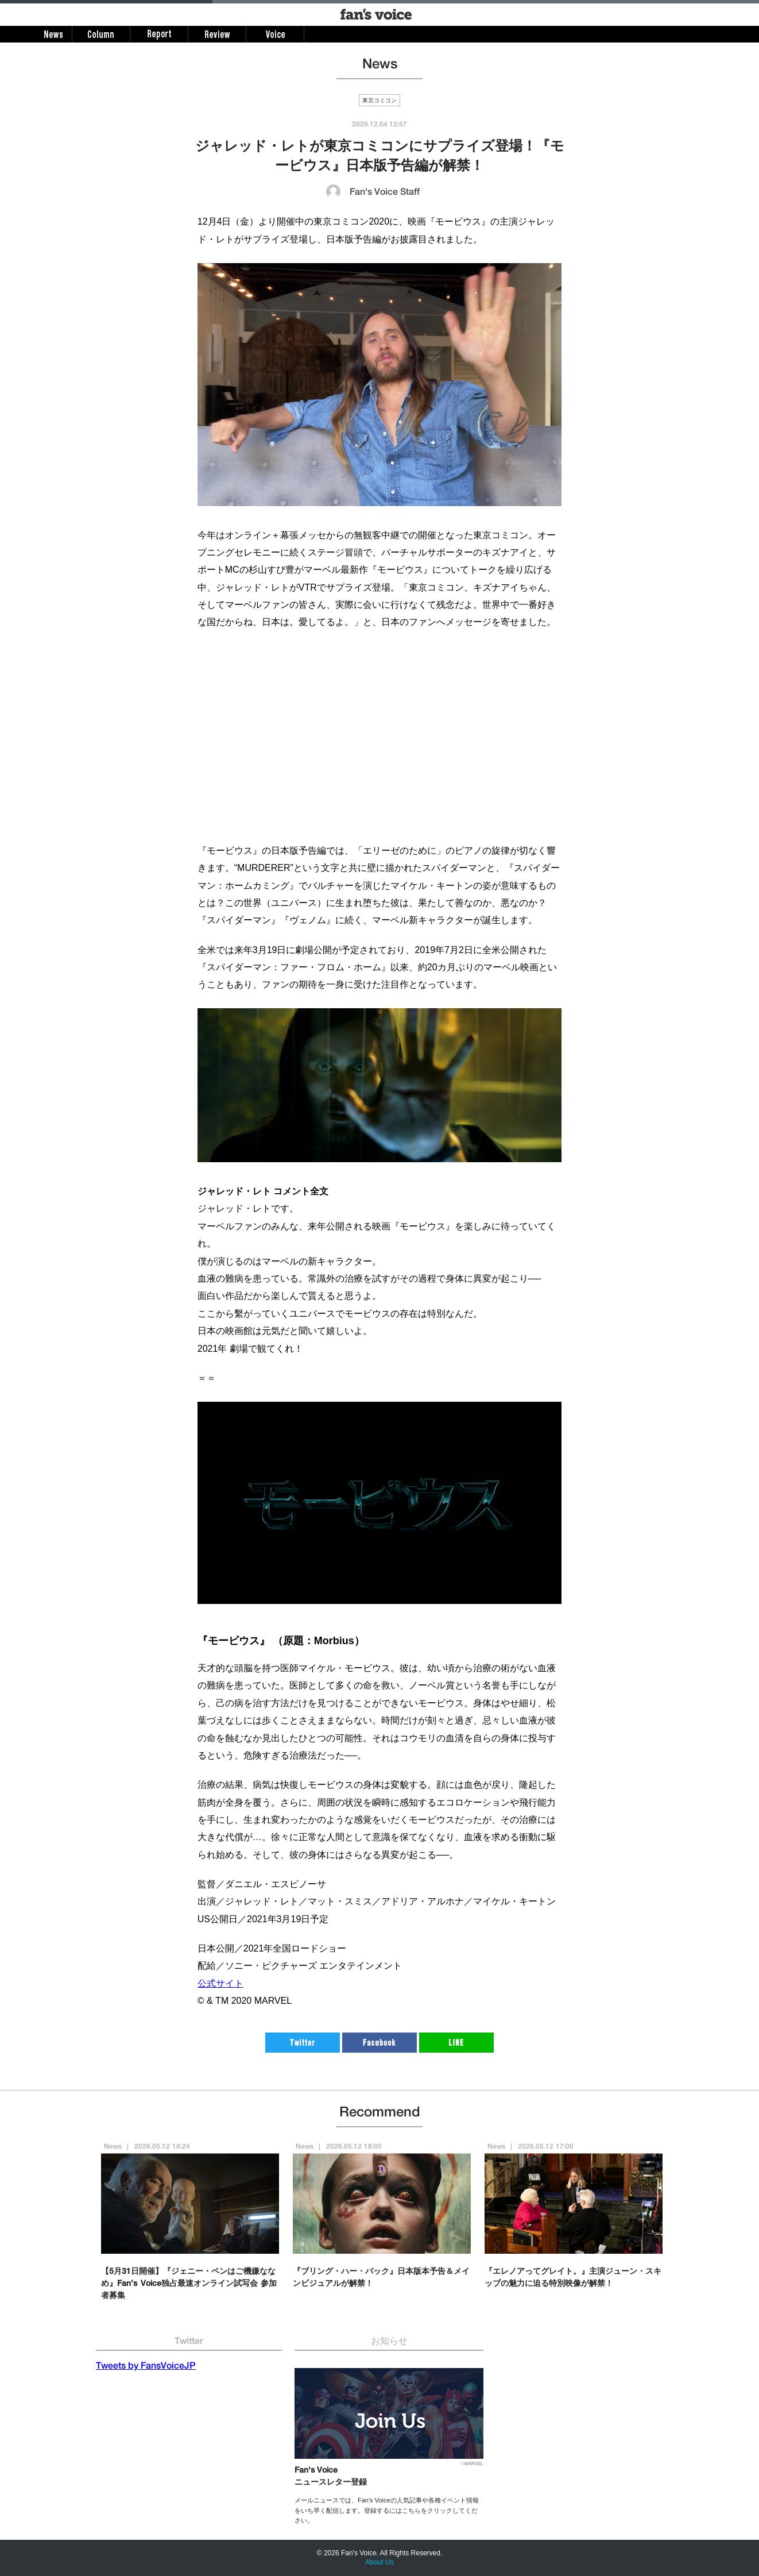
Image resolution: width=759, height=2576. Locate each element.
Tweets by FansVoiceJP (146, 2366)
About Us (379, 2562)
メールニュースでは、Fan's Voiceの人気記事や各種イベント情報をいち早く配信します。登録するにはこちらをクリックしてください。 (387, 2510)
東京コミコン (379, 101)
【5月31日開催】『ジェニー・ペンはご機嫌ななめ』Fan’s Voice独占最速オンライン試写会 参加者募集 (189, 2284)
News (113, 2146)
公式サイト (220, 1983)
